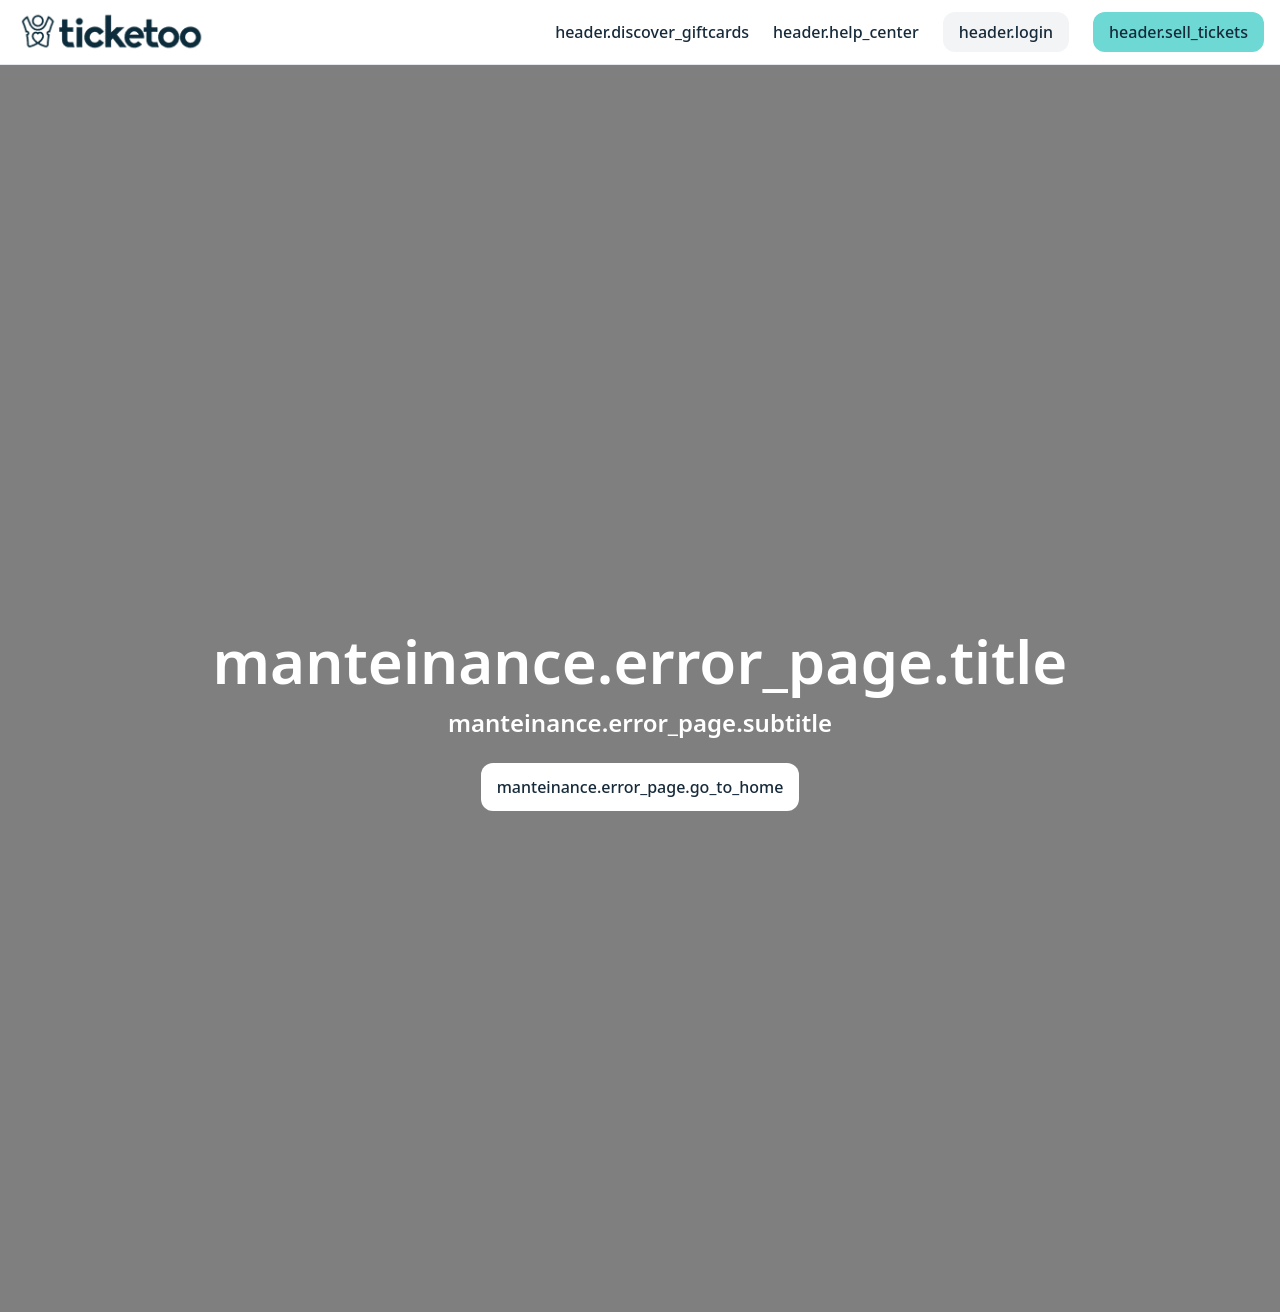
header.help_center (846, 32)
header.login (1006, 32)
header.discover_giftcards (652, 32)
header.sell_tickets (1178, 32)
